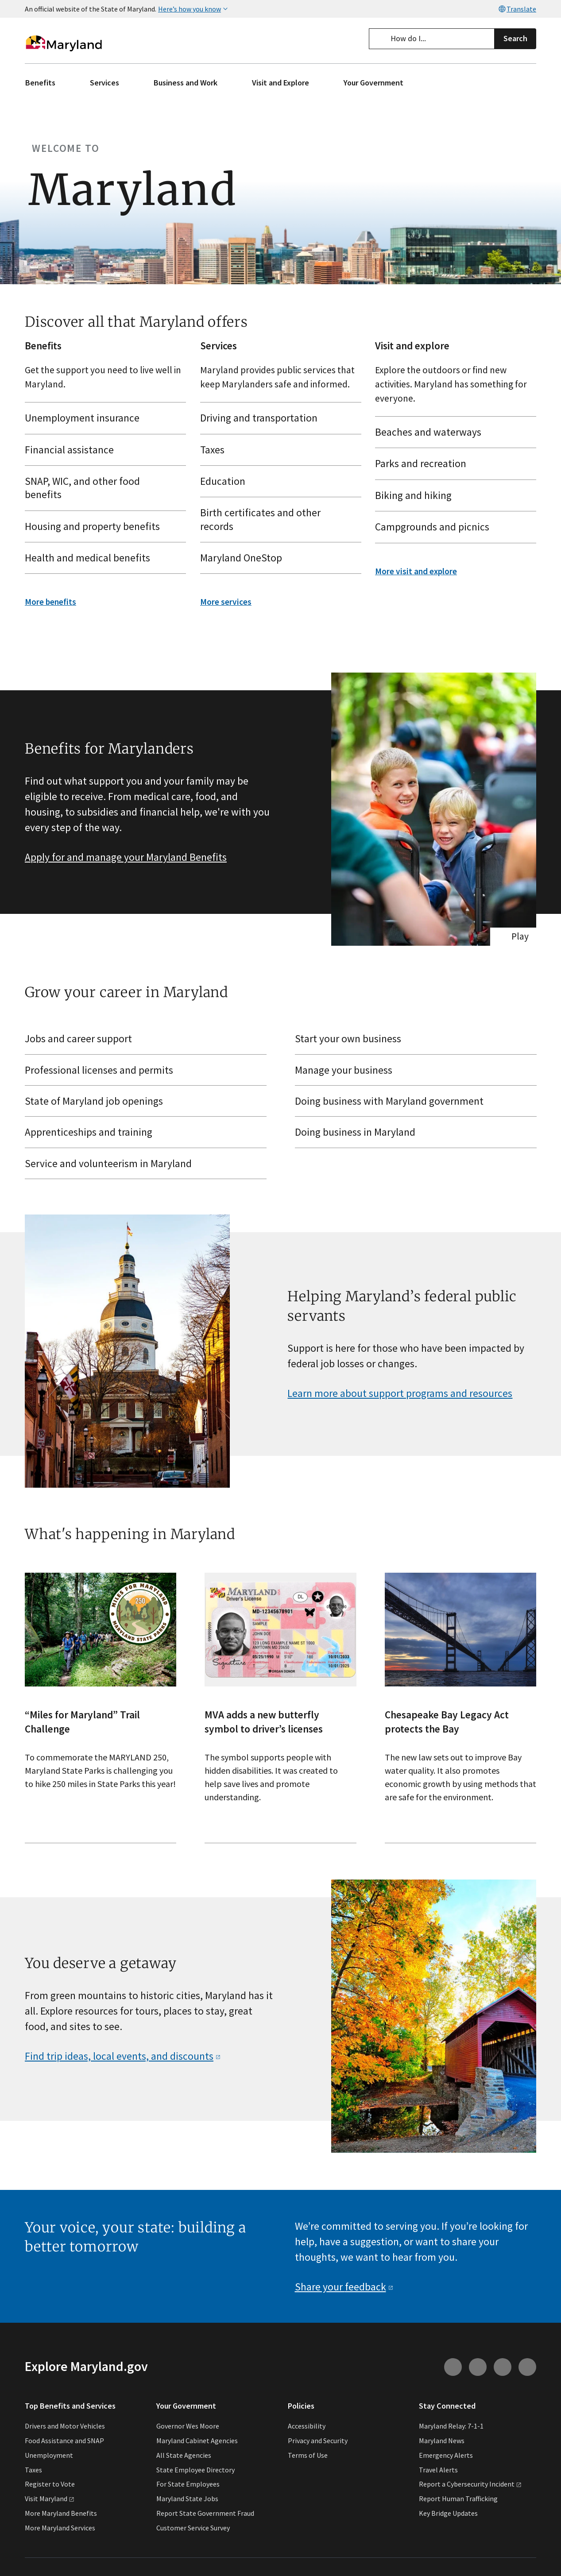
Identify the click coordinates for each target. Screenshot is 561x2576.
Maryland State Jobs (187, 2498)
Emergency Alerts (446, 2455)
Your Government (373, 82)
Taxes (277, 449)
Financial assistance (102, 449)
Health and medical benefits (102, 557)
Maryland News (441, 2440)
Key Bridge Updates (448, 2513)
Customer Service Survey (193, 2527)
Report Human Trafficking (458, 2498)
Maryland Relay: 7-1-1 (451, 2425)
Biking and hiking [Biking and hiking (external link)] (452, 495)
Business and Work (185, 82)
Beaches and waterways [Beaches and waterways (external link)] (452, 431)
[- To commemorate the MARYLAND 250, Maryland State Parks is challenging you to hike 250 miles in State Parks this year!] (100, 1708)
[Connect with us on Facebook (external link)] (502, 2367)
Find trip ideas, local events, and (123, 2056)
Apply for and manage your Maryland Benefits (126, 857)
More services (225, 601)
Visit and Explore (280, 82)
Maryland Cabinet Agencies (197, 2440)
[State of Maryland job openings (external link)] (146, 1101)
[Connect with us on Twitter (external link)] (527, 2367)
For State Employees (188, 2483)
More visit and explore (416, 570)
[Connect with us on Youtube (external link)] (478, 2367)
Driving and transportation (277, 417)
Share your (344, 2286)
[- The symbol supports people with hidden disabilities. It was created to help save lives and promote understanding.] (280, 1708)
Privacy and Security (318, 2440)
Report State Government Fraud (205, 2513)
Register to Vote (50, 2483)
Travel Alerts (438, 2469)
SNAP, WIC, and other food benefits (102, 488)
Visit (49, 2498)
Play (520, 936)
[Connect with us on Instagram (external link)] (453, 2367)
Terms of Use (308, 2455)
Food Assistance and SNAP (64, 2440)
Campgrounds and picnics (452, 526)
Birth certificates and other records (277, 519)
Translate (517, 8)
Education (277, 481)
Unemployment (49, 2455)
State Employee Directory (195, 2469)
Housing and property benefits (102, 525)
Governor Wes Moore (187, 2425)
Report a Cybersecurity (470, 2483)
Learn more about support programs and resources (399, 1393)
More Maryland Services (60, 2527)
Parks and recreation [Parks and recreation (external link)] (452, 463)
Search (515, 38)
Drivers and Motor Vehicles (65, 2425)
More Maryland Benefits (61, 2513)
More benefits (50, 601)
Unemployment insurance (102, 417)
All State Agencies (183, 2455)
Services (104, 82)
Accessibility (306, 2425)
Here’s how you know (194, 8)
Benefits (40, 82)
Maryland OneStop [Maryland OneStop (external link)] (277, 557)
